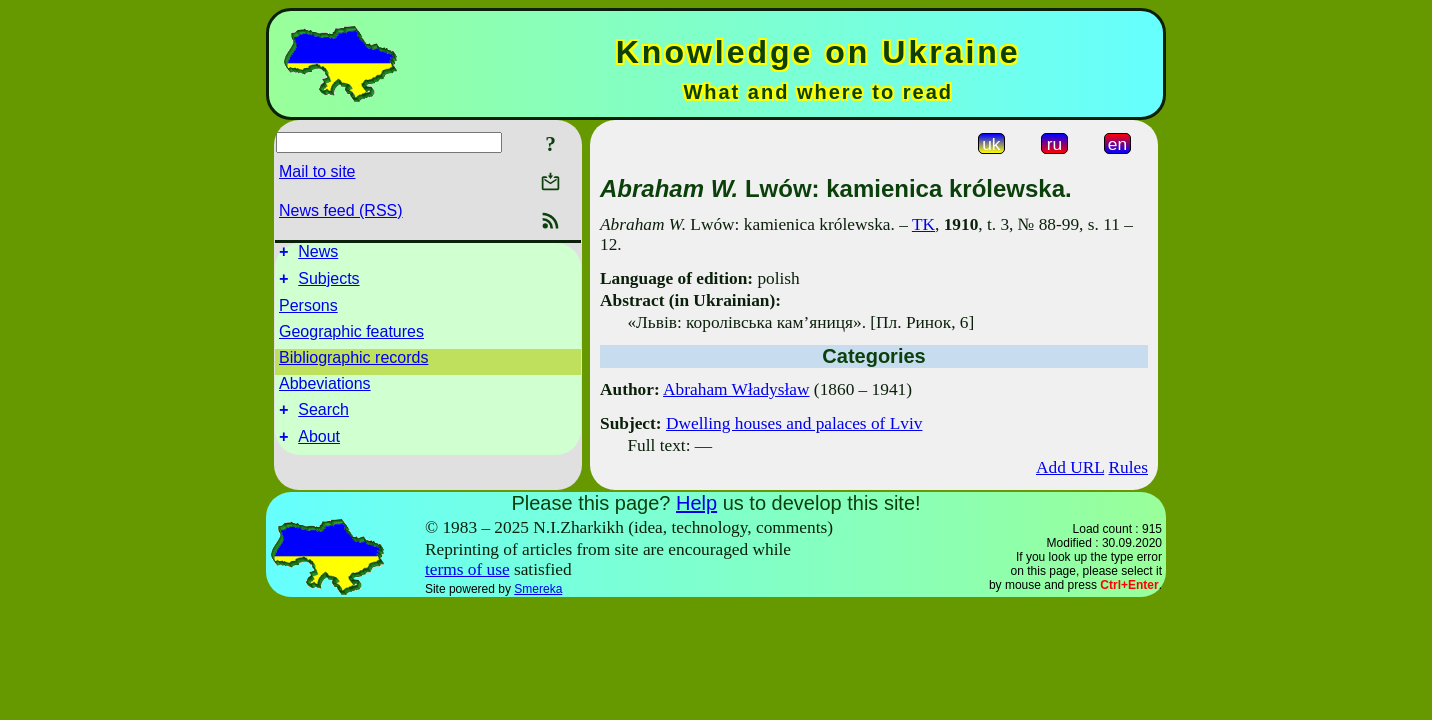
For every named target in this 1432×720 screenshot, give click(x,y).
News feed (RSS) (341, 210)
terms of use (467, 569)
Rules (1128, 467)
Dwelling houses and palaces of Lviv (794, 423)
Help (696, 503)
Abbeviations (325, 389)
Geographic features (351, 337)
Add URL (1070, 467)
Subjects (328, 284)
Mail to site (317, 171)
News (318, 254)
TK (923, 224)
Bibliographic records (353, 363)
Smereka (538, 589)
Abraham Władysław (736, 389)
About (319, 448)
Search (323, 418)
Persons (308, 311)
